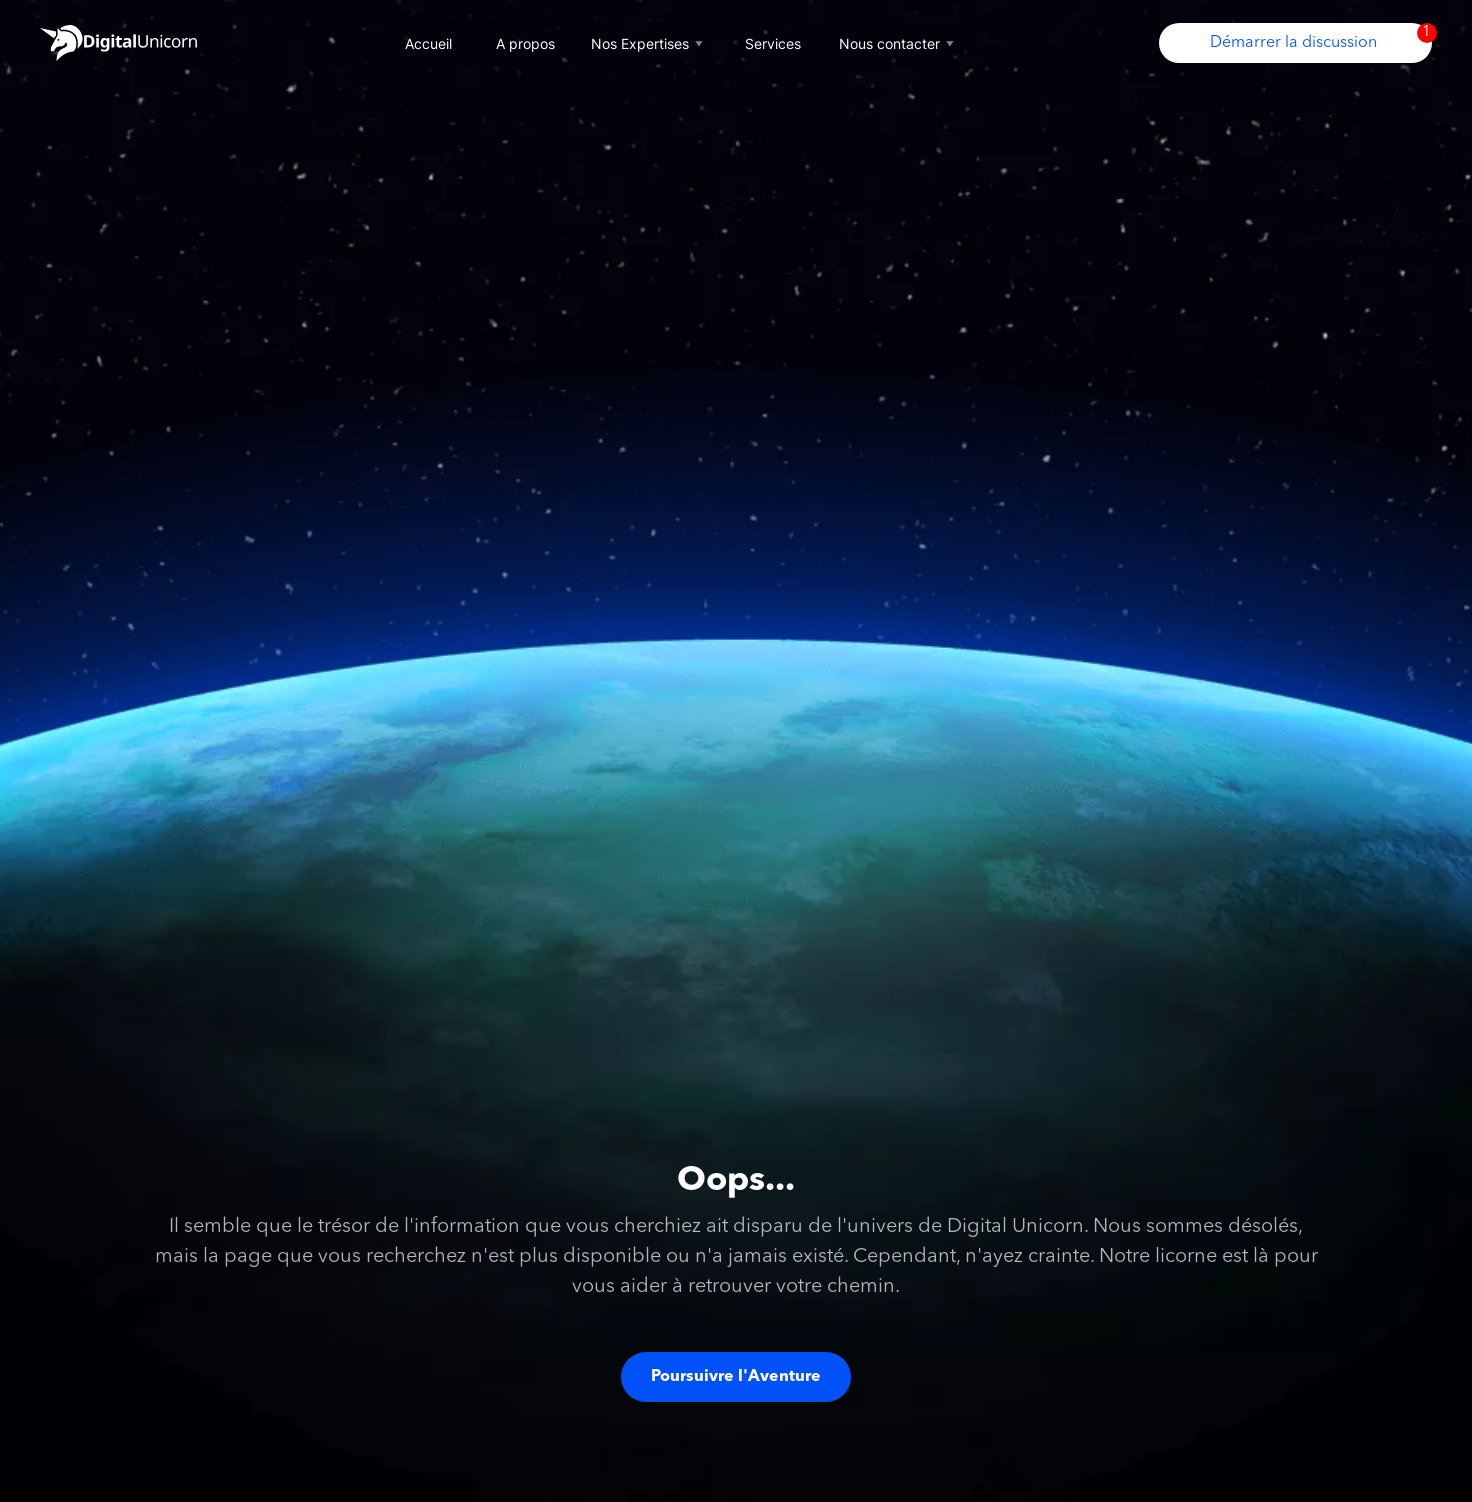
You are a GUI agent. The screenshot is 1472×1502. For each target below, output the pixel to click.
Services (773, 43)
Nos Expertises (649, 43)
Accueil (428, 43)
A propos (525, 43)
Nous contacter (898, 43)
